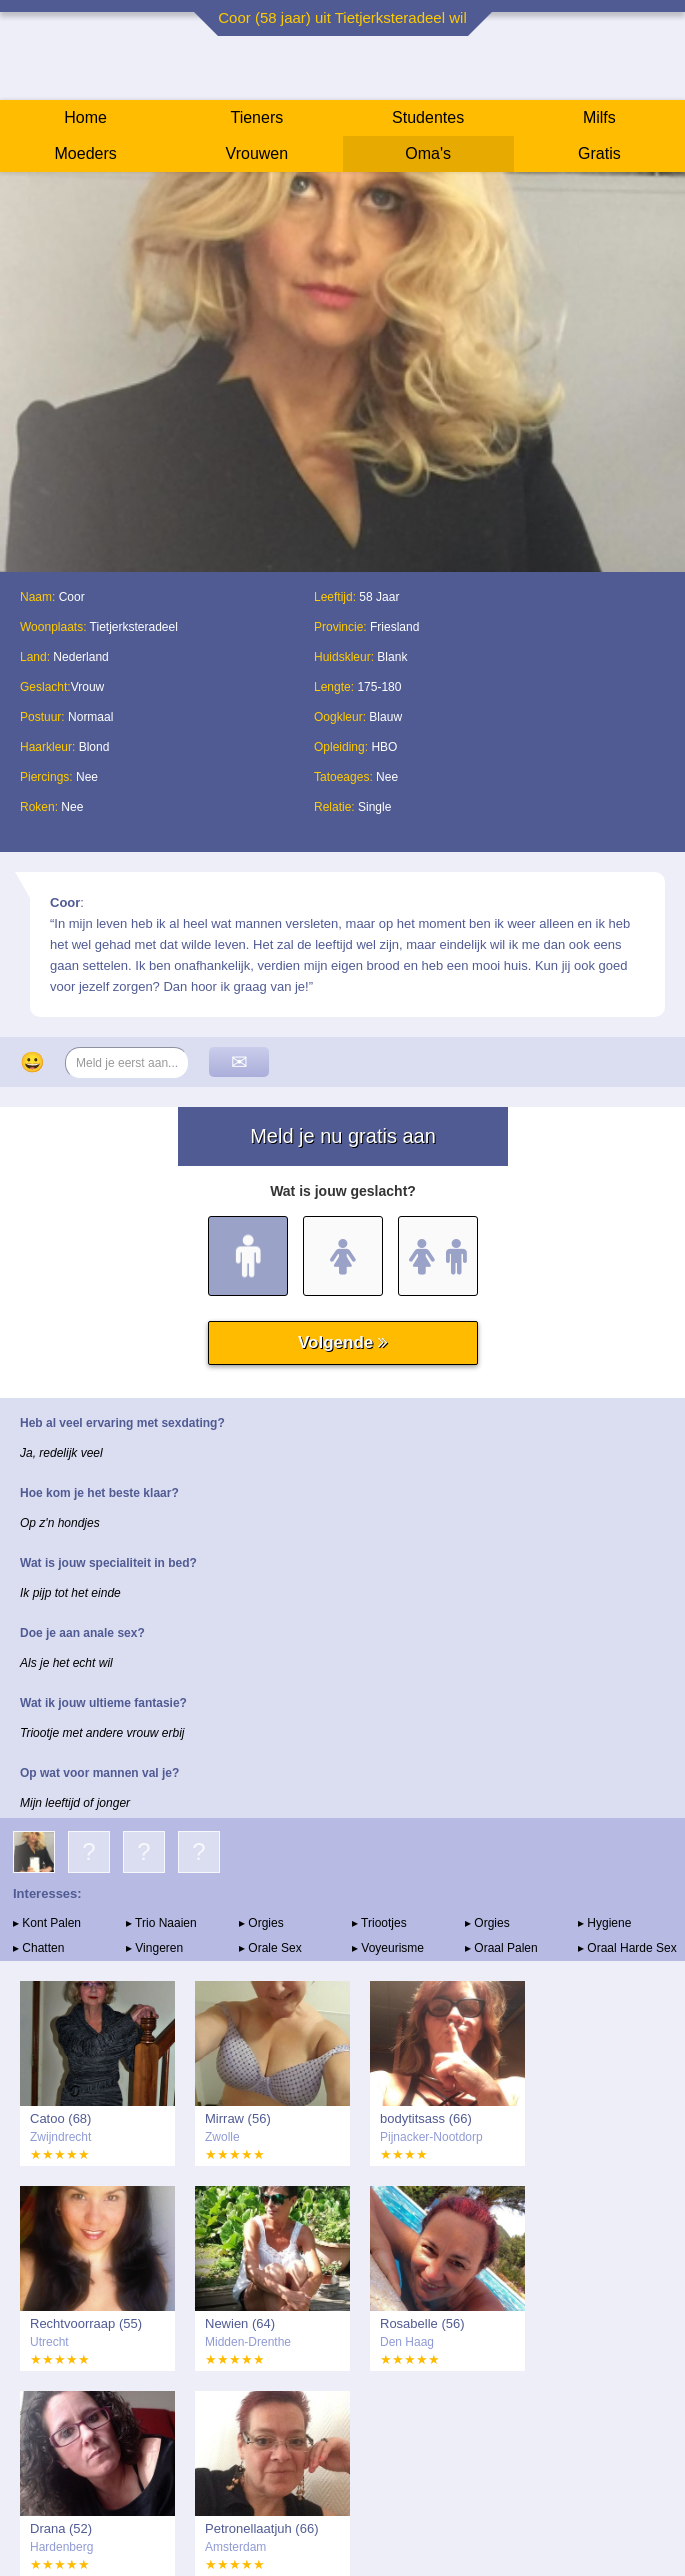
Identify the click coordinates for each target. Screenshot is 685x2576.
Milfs (599, 117)
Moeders (86, 153)
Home (85, 117)
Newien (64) (240, 2323)
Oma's (428, 153)
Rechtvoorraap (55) (86, 2323)
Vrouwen (257, 153)
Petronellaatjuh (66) (261, 2528)
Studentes (428, 117)
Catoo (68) (60, 2118)
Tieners (256, 117)
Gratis (599, 153)
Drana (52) (61, 2528)
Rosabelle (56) (422, 2323)
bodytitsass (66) (426, 2118)
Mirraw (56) (238, 2118)
